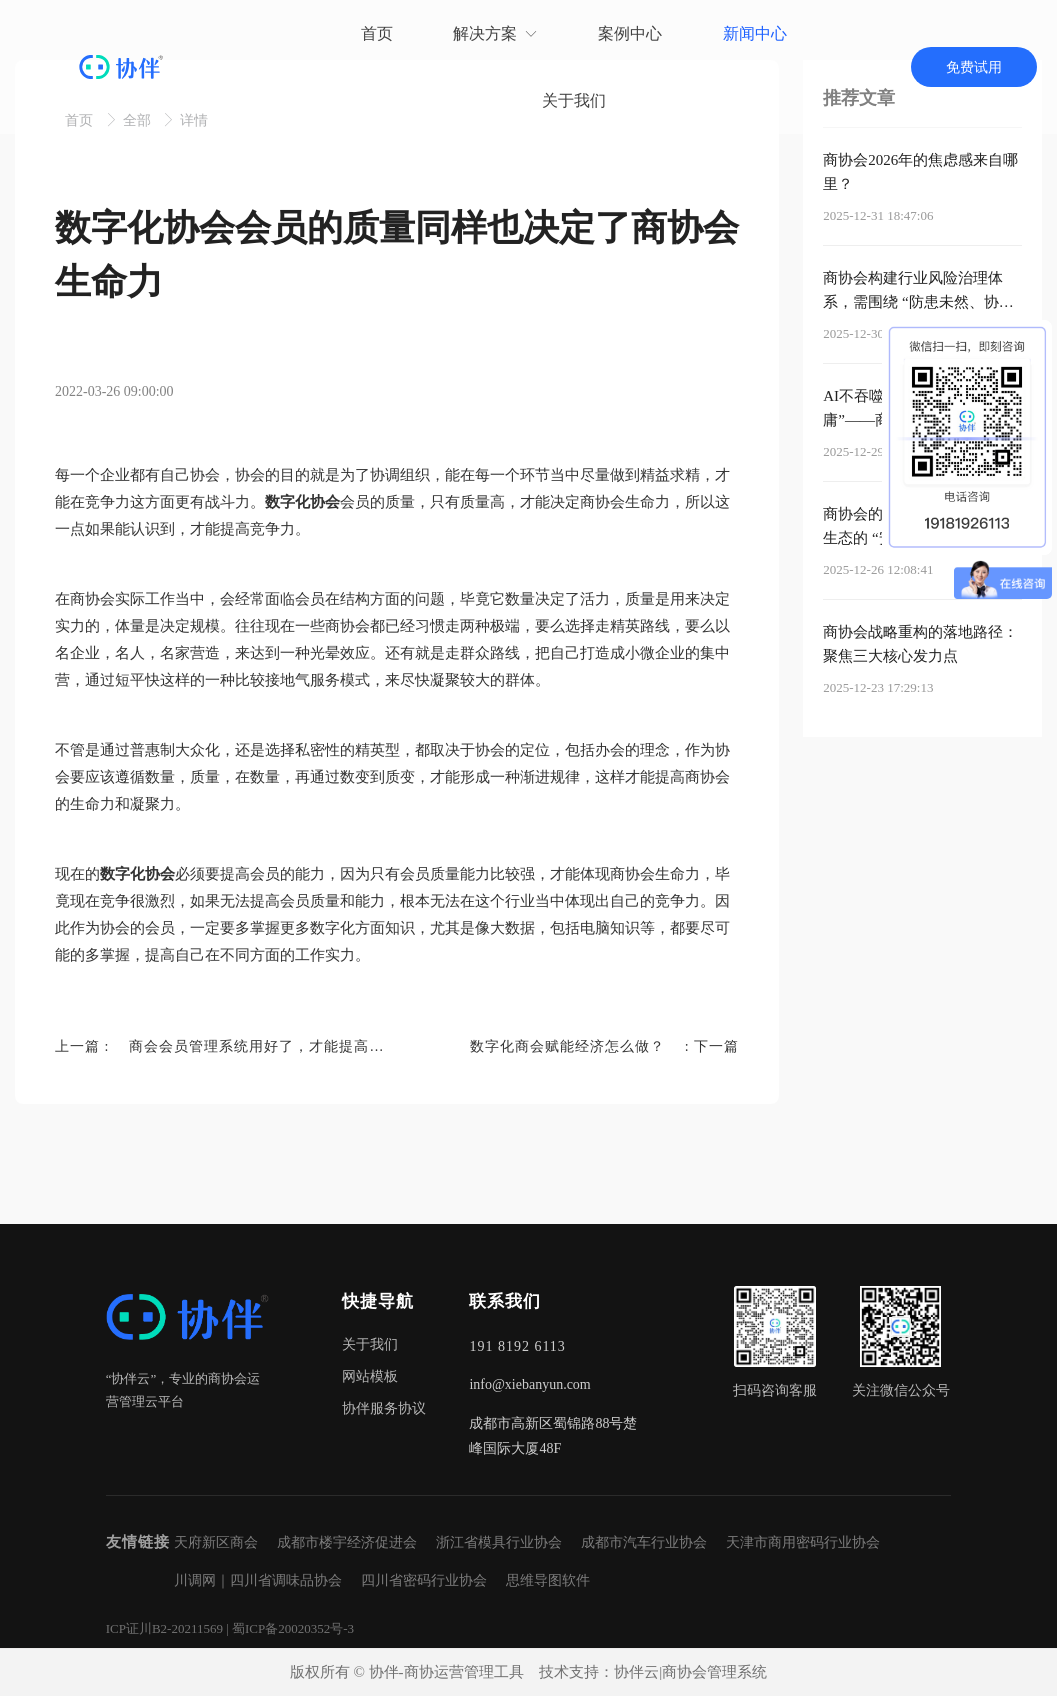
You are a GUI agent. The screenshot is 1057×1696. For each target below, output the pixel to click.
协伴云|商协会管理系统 (690, 1672)
